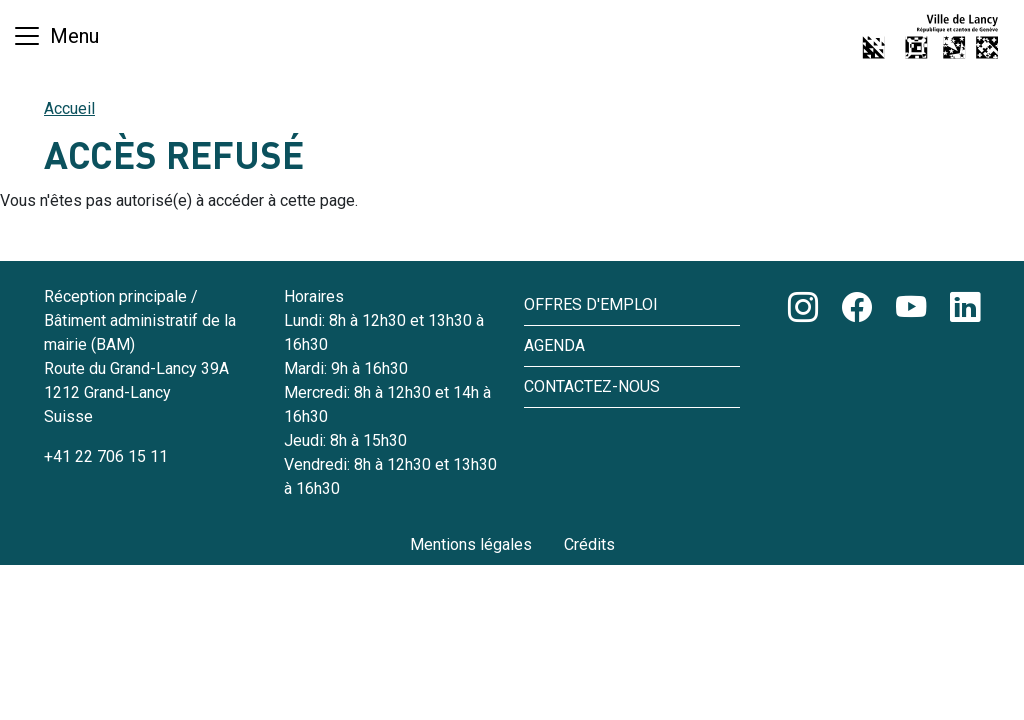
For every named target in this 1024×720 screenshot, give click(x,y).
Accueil (69, 108)
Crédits (589, 544)
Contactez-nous (592, 386)
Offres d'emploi (591, 304)
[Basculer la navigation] (55, 36)
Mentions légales (471, 544)
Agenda (554, 345)
